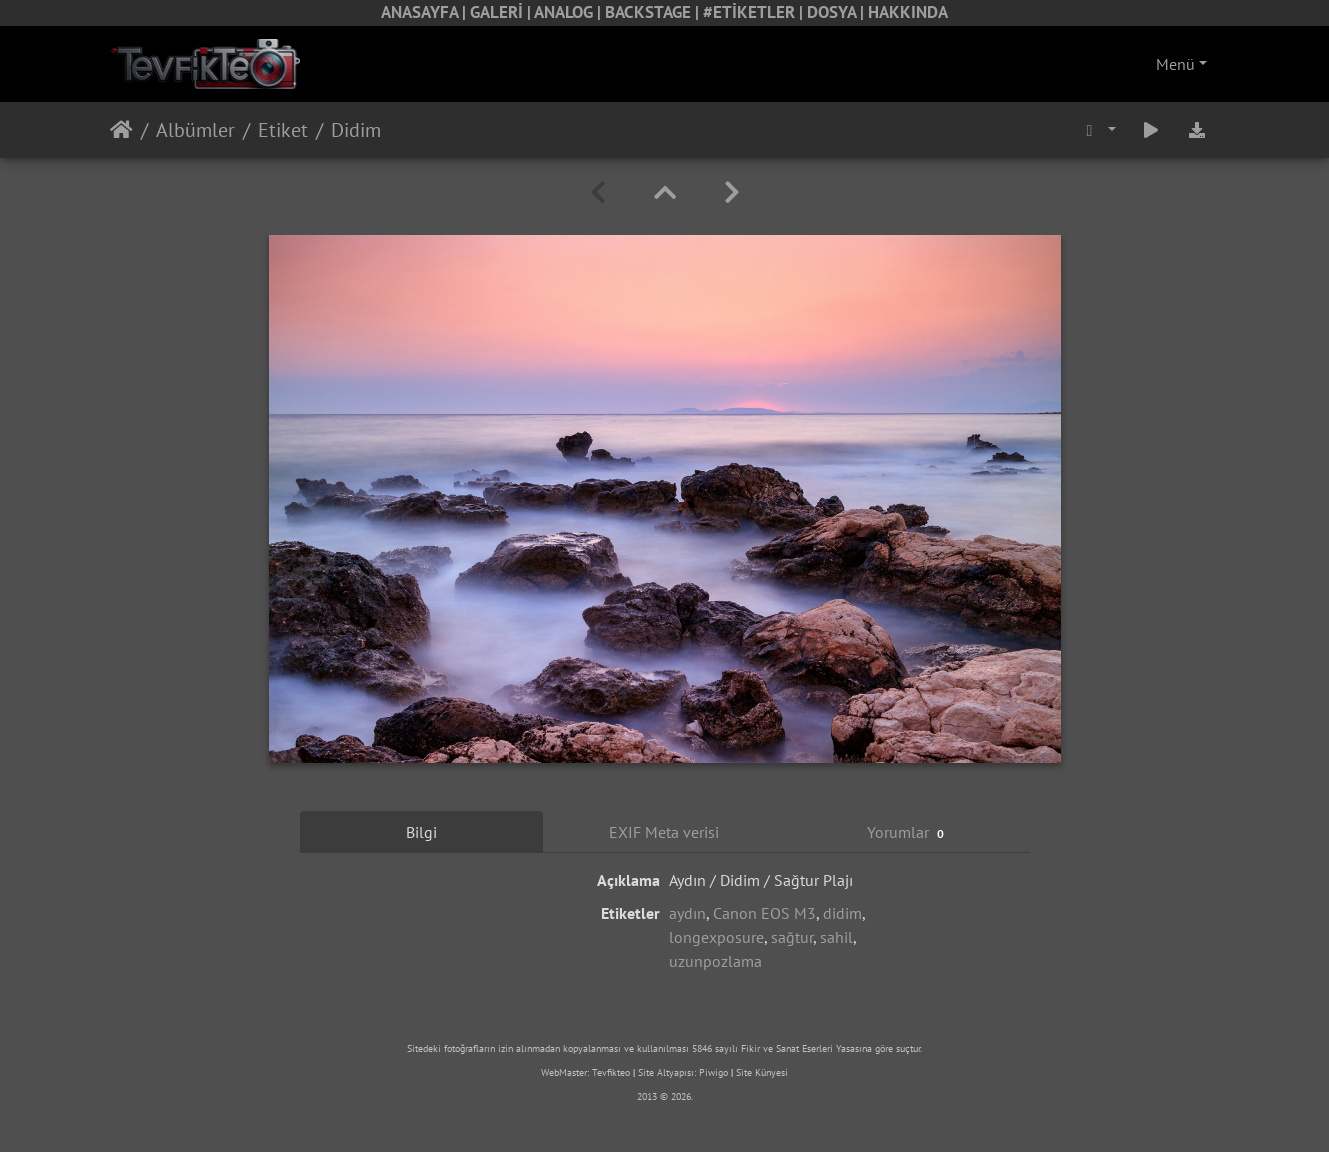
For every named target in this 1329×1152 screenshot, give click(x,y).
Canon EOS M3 (764, 913)
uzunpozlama (715, 961)
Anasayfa (121, 130)
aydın (687, 913)
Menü (1175, 64)
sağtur (792, 937)
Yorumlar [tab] (908, 832)
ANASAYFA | (425, 12)
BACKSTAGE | (654, 12)
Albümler (195, 130)
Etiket (283, 130)
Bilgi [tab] (421, 832)
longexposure (716, 937)
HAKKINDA (908, 12)
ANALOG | (569, 12)
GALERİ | (502, 12)
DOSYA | (837, 12)
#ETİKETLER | (755, 12)
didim (842, 913)
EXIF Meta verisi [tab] (664, 832)
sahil (836, 937)
